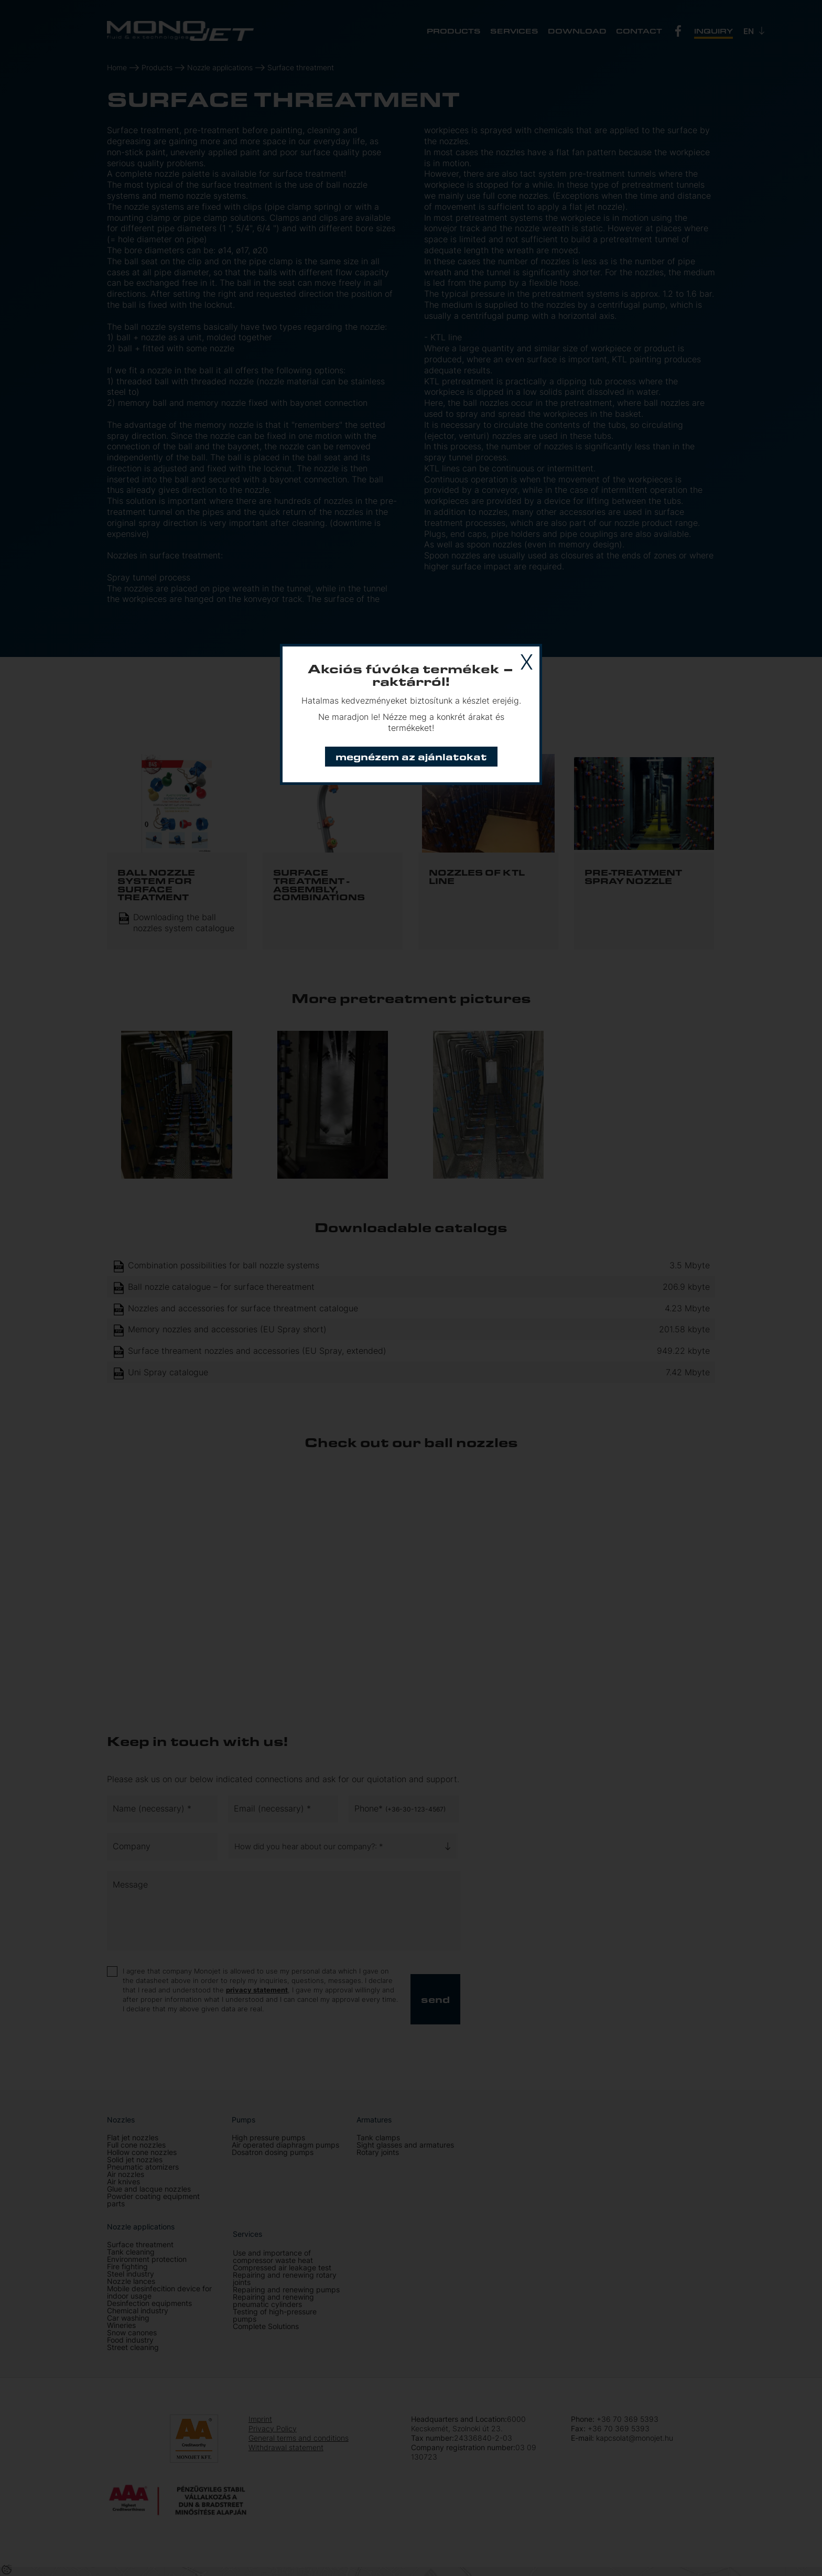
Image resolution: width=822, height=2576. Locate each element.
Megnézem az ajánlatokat (411, 756)
